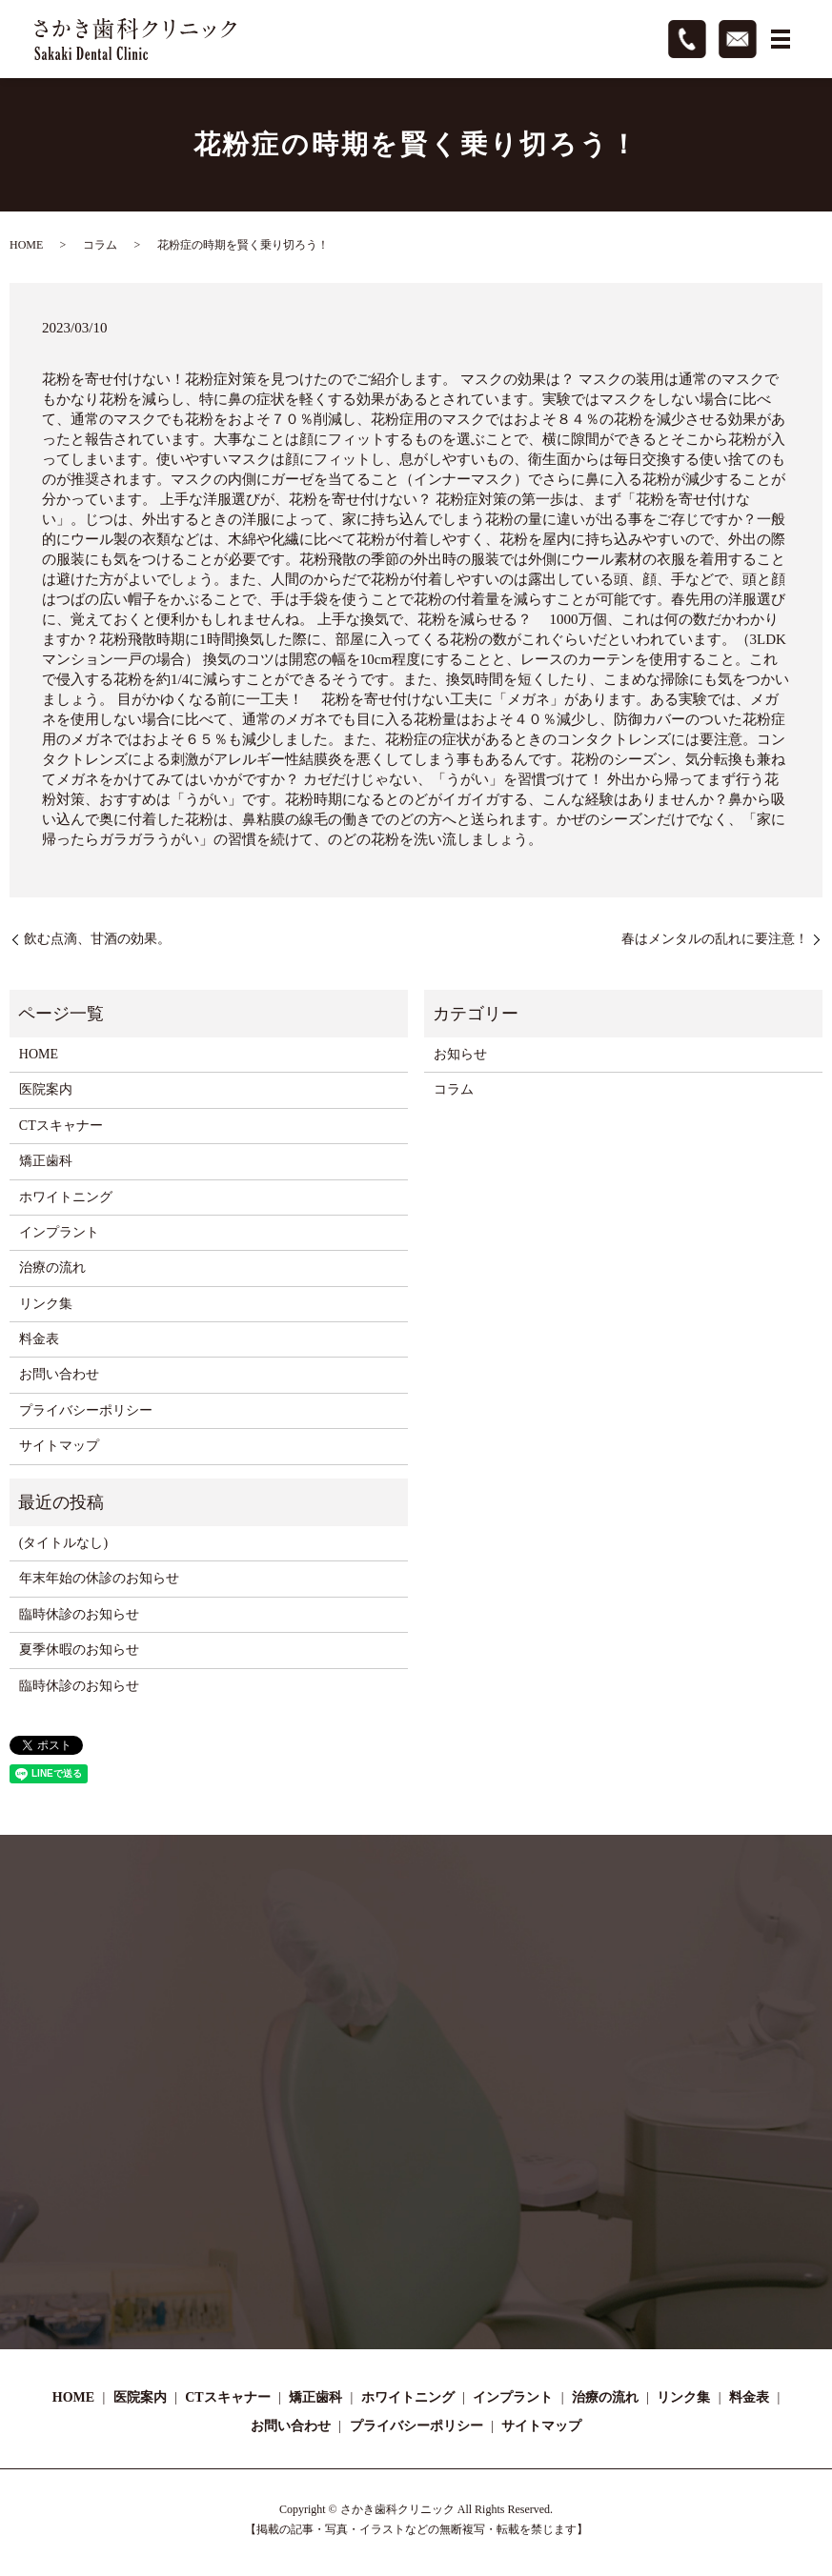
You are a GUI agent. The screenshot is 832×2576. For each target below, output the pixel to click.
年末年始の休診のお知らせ (99, 1578)
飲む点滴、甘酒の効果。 (97, 939)
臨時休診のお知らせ (79, 1614)
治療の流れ (52, 1267)
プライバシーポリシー (85, 1410)
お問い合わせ (59, 1374)
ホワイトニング (65, 1197)
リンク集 (45, 1304)
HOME (26, 245)
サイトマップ (59, 1446)
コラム (100, 245)
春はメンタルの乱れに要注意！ (714, 939)
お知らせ (460, 1054)
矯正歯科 (45, 1161)
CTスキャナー (61, 1125)
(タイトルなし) (63, 1543)
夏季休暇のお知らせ (79, 1649)
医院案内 (45, 1089)
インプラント (59, 1232)
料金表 (39, 1339)
